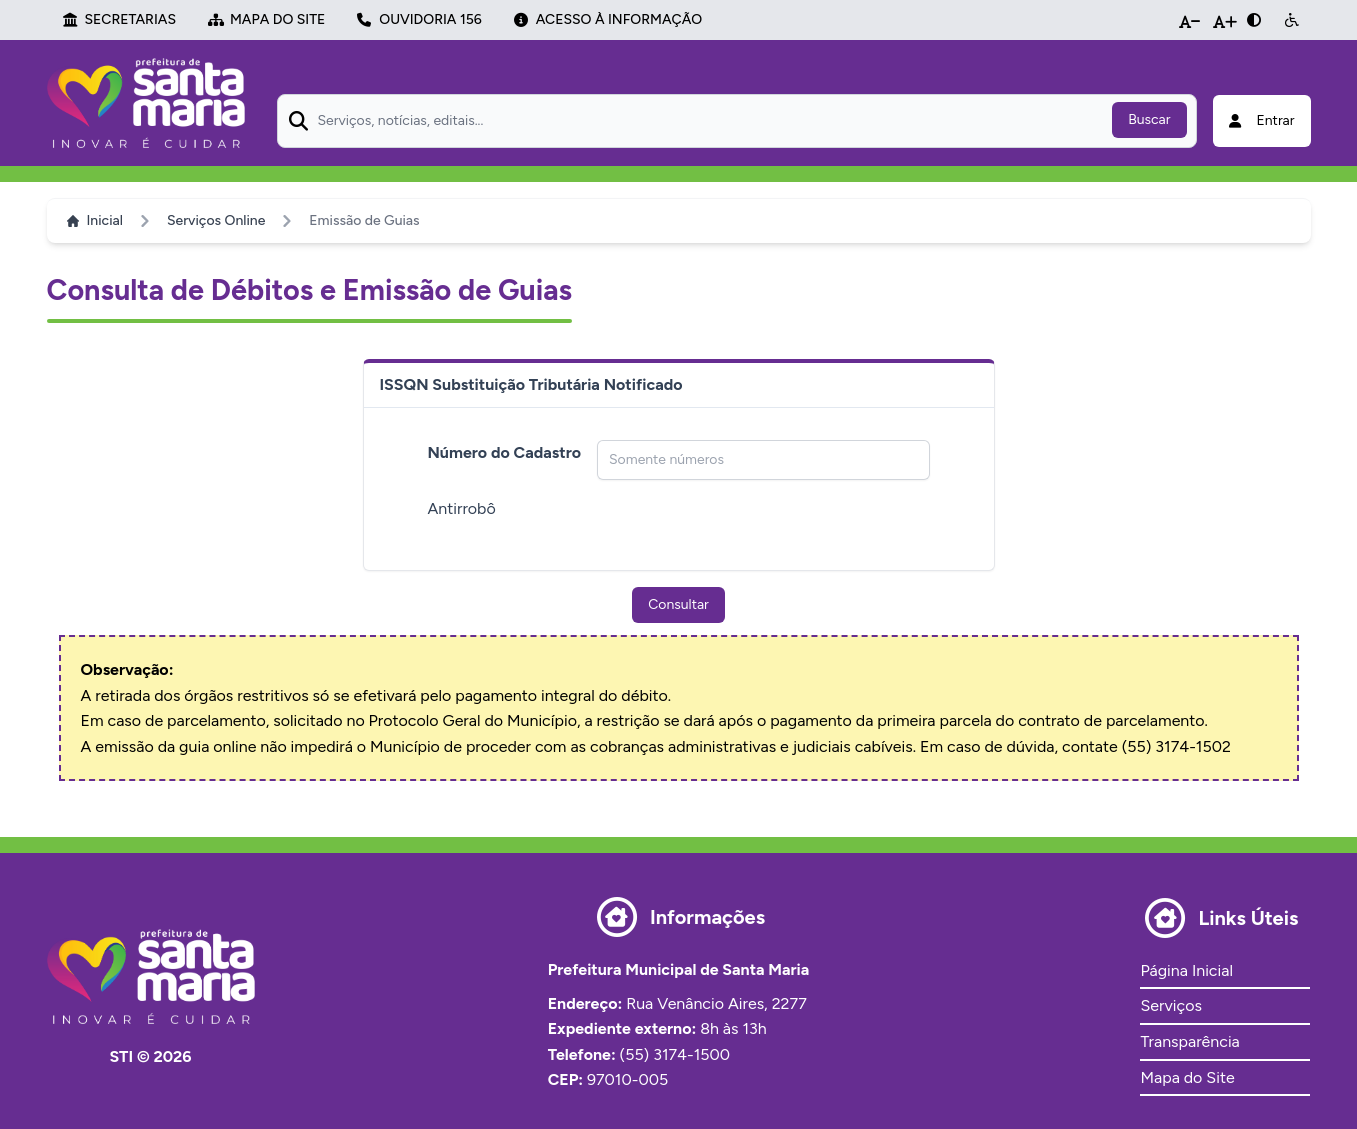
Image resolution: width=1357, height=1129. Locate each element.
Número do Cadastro (505, 452)
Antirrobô (462, 508)
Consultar (678, 604)
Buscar (1149, 119)
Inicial (95, 220)
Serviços (1170, 1005)
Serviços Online (216, 220)
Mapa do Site (1187, 1077)
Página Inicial (1186, 970)
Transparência (1189, 1041)
